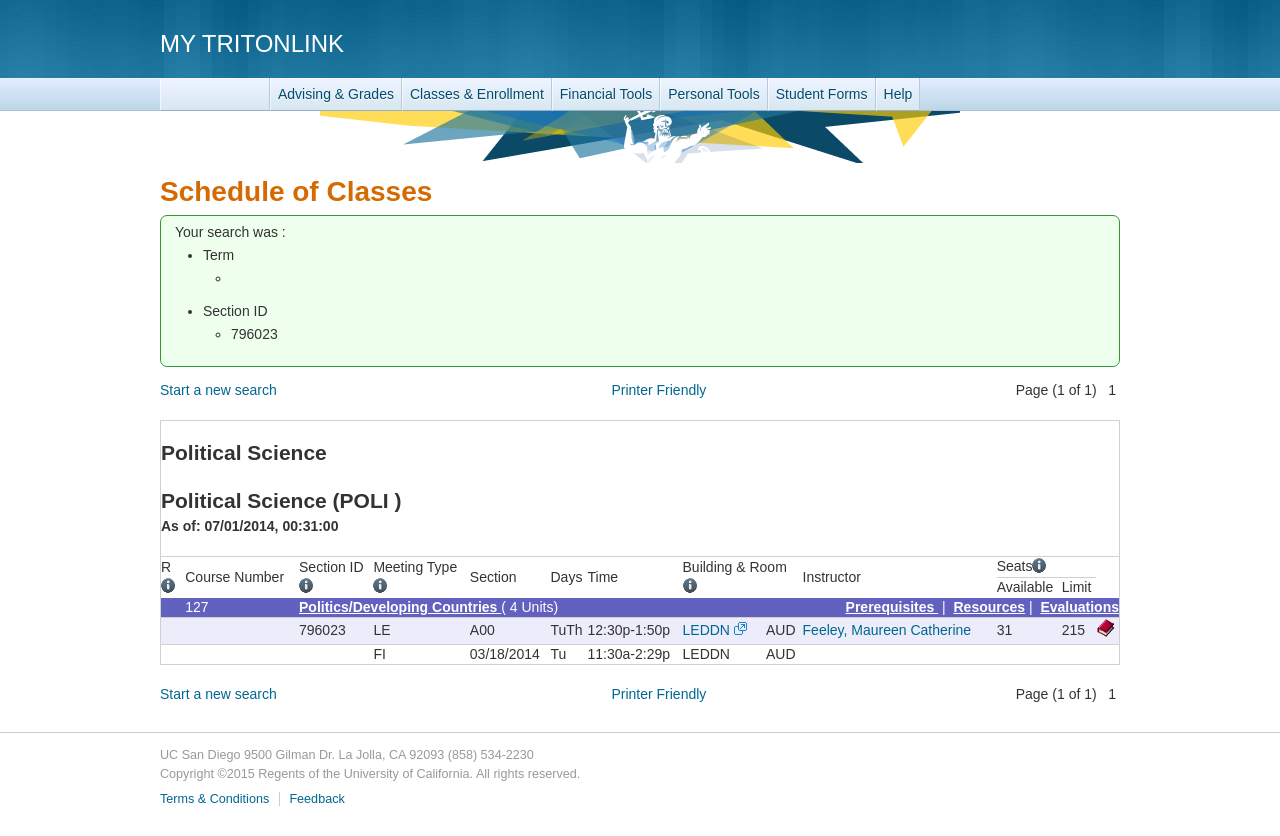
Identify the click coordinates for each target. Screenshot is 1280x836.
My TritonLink (252, 43)
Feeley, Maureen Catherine (887, 630)
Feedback (316, 799)
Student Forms (822, 94)
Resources (990, 607)
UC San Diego (1005, 42)
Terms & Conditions (214, 799)
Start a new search (218, 390)
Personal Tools (714, 94)
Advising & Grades (336, 94)
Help (898, 94)
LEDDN (706, 630)
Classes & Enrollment (477, 94)
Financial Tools (606, 94)
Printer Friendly (658, 390)
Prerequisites (892, 607)
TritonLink (215, 94)
